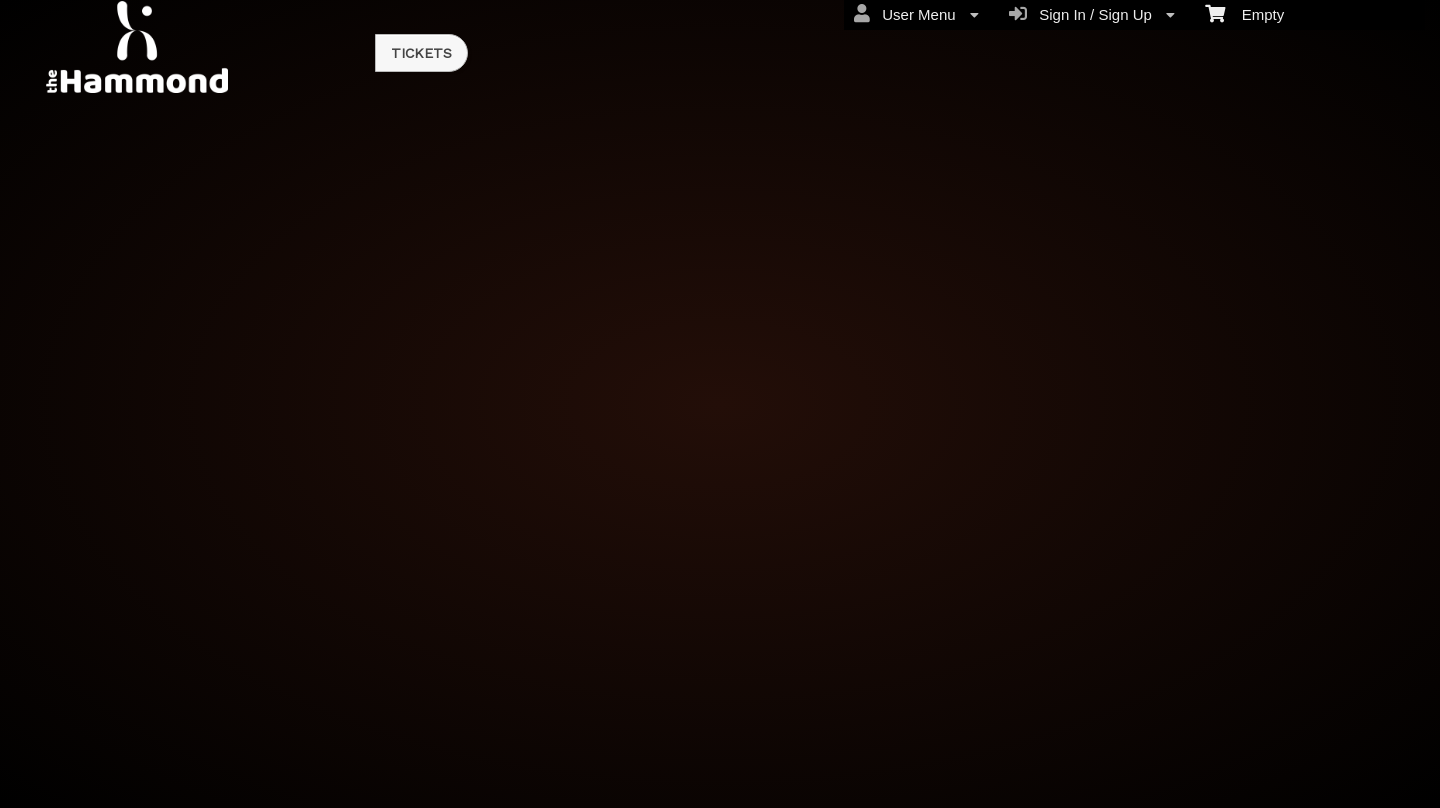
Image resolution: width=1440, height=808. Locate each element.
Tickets (421, 53)
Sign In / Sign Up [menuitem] (1092, 14)
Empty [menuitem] (1244, 13)
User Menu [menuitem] (916, 14)
